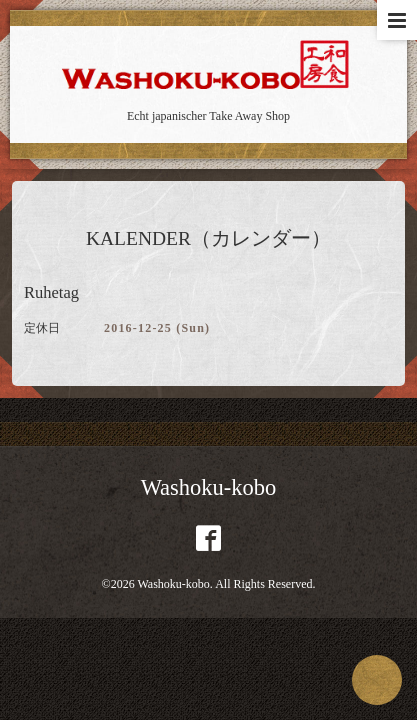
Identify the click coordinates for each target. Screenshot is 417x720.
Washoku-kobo (209, 487)
